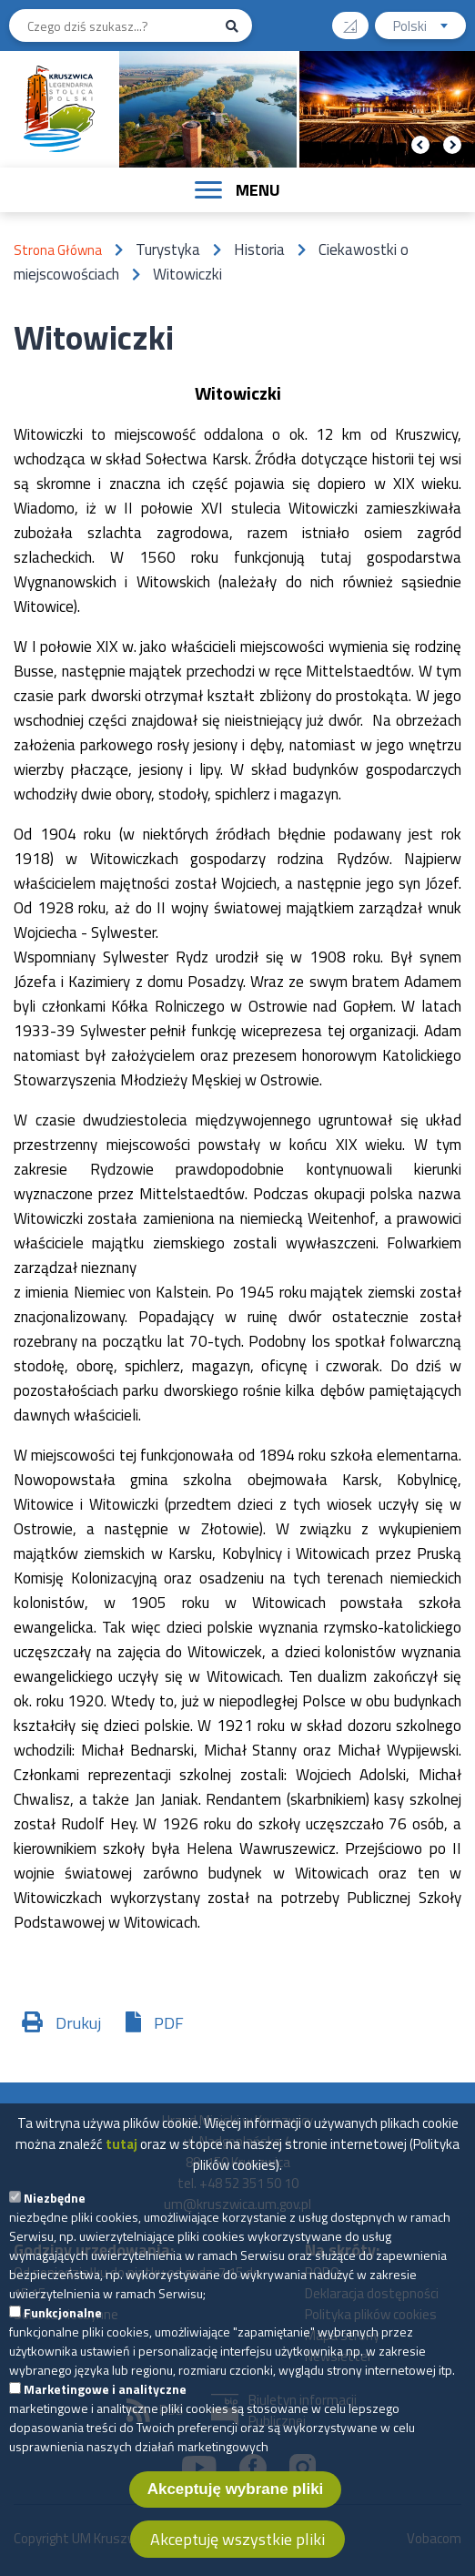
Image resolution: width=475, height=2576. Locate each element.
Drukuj (78, 2023)
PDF (169, 2023)
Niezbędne (55, 2225)
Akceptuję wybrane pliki (235, 2516)
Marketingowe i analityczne (105, 2416)
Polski (429, 27)
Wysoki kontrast (357, 19)
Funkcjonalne (63, 2339)
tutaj (121, 2171)
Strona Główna (58, 249)
